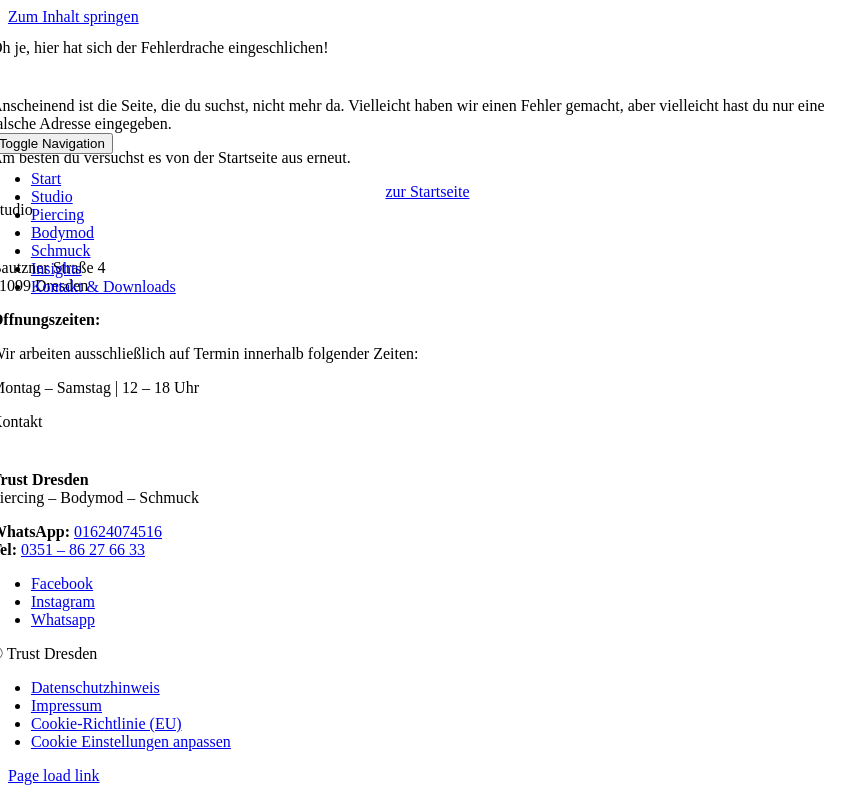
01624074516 (118, 531)
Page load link (54, 775)
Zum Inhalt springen (73, 16)
